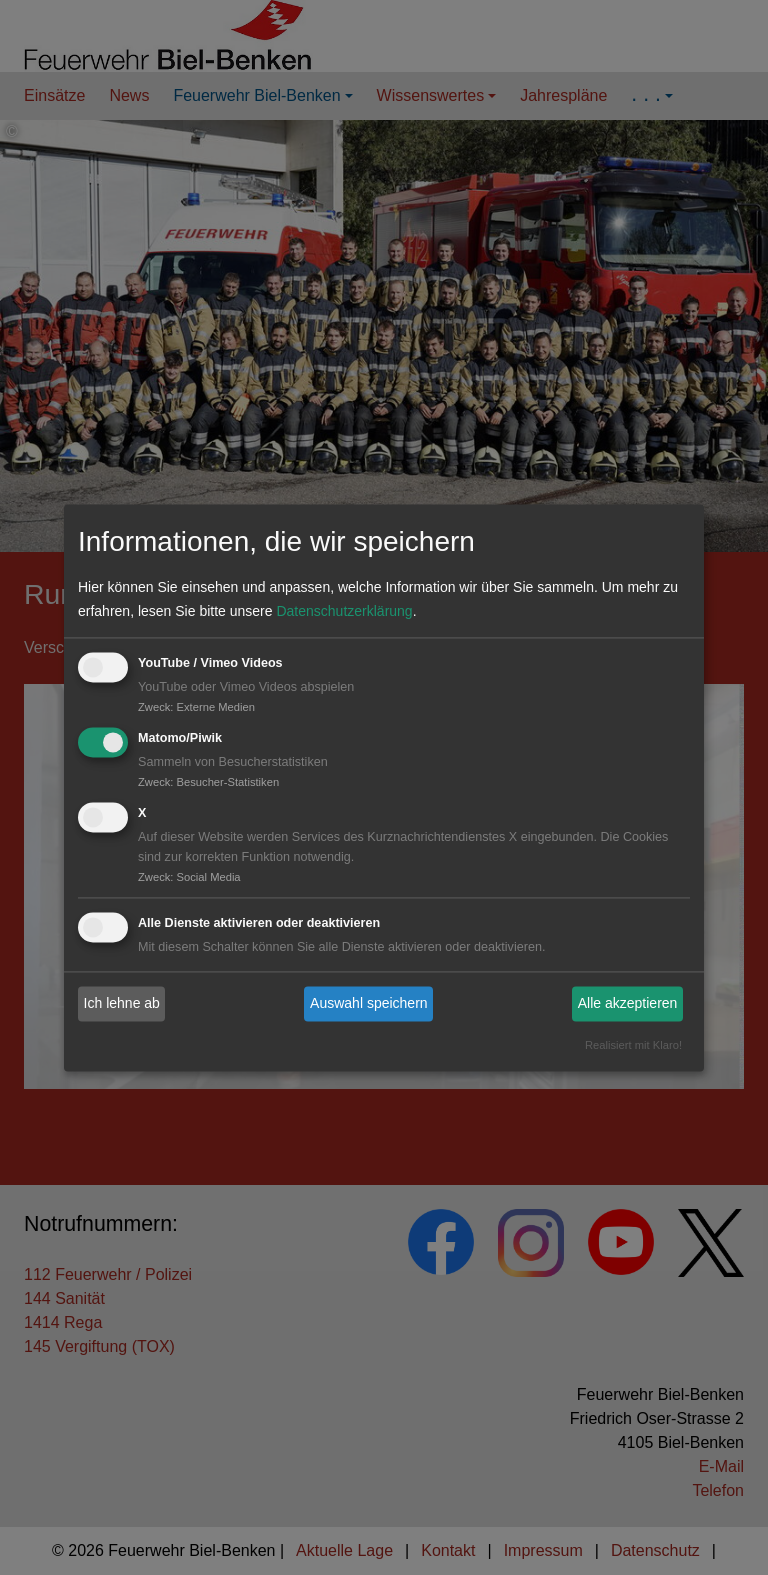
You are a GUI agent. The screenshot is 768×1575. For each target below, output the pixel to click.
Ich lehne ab (122, 1004)
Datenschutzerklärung (344, 612)
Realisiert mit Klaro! (633, 1045)
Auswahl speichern (369, 1004)
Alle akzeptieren (628, 1004)
